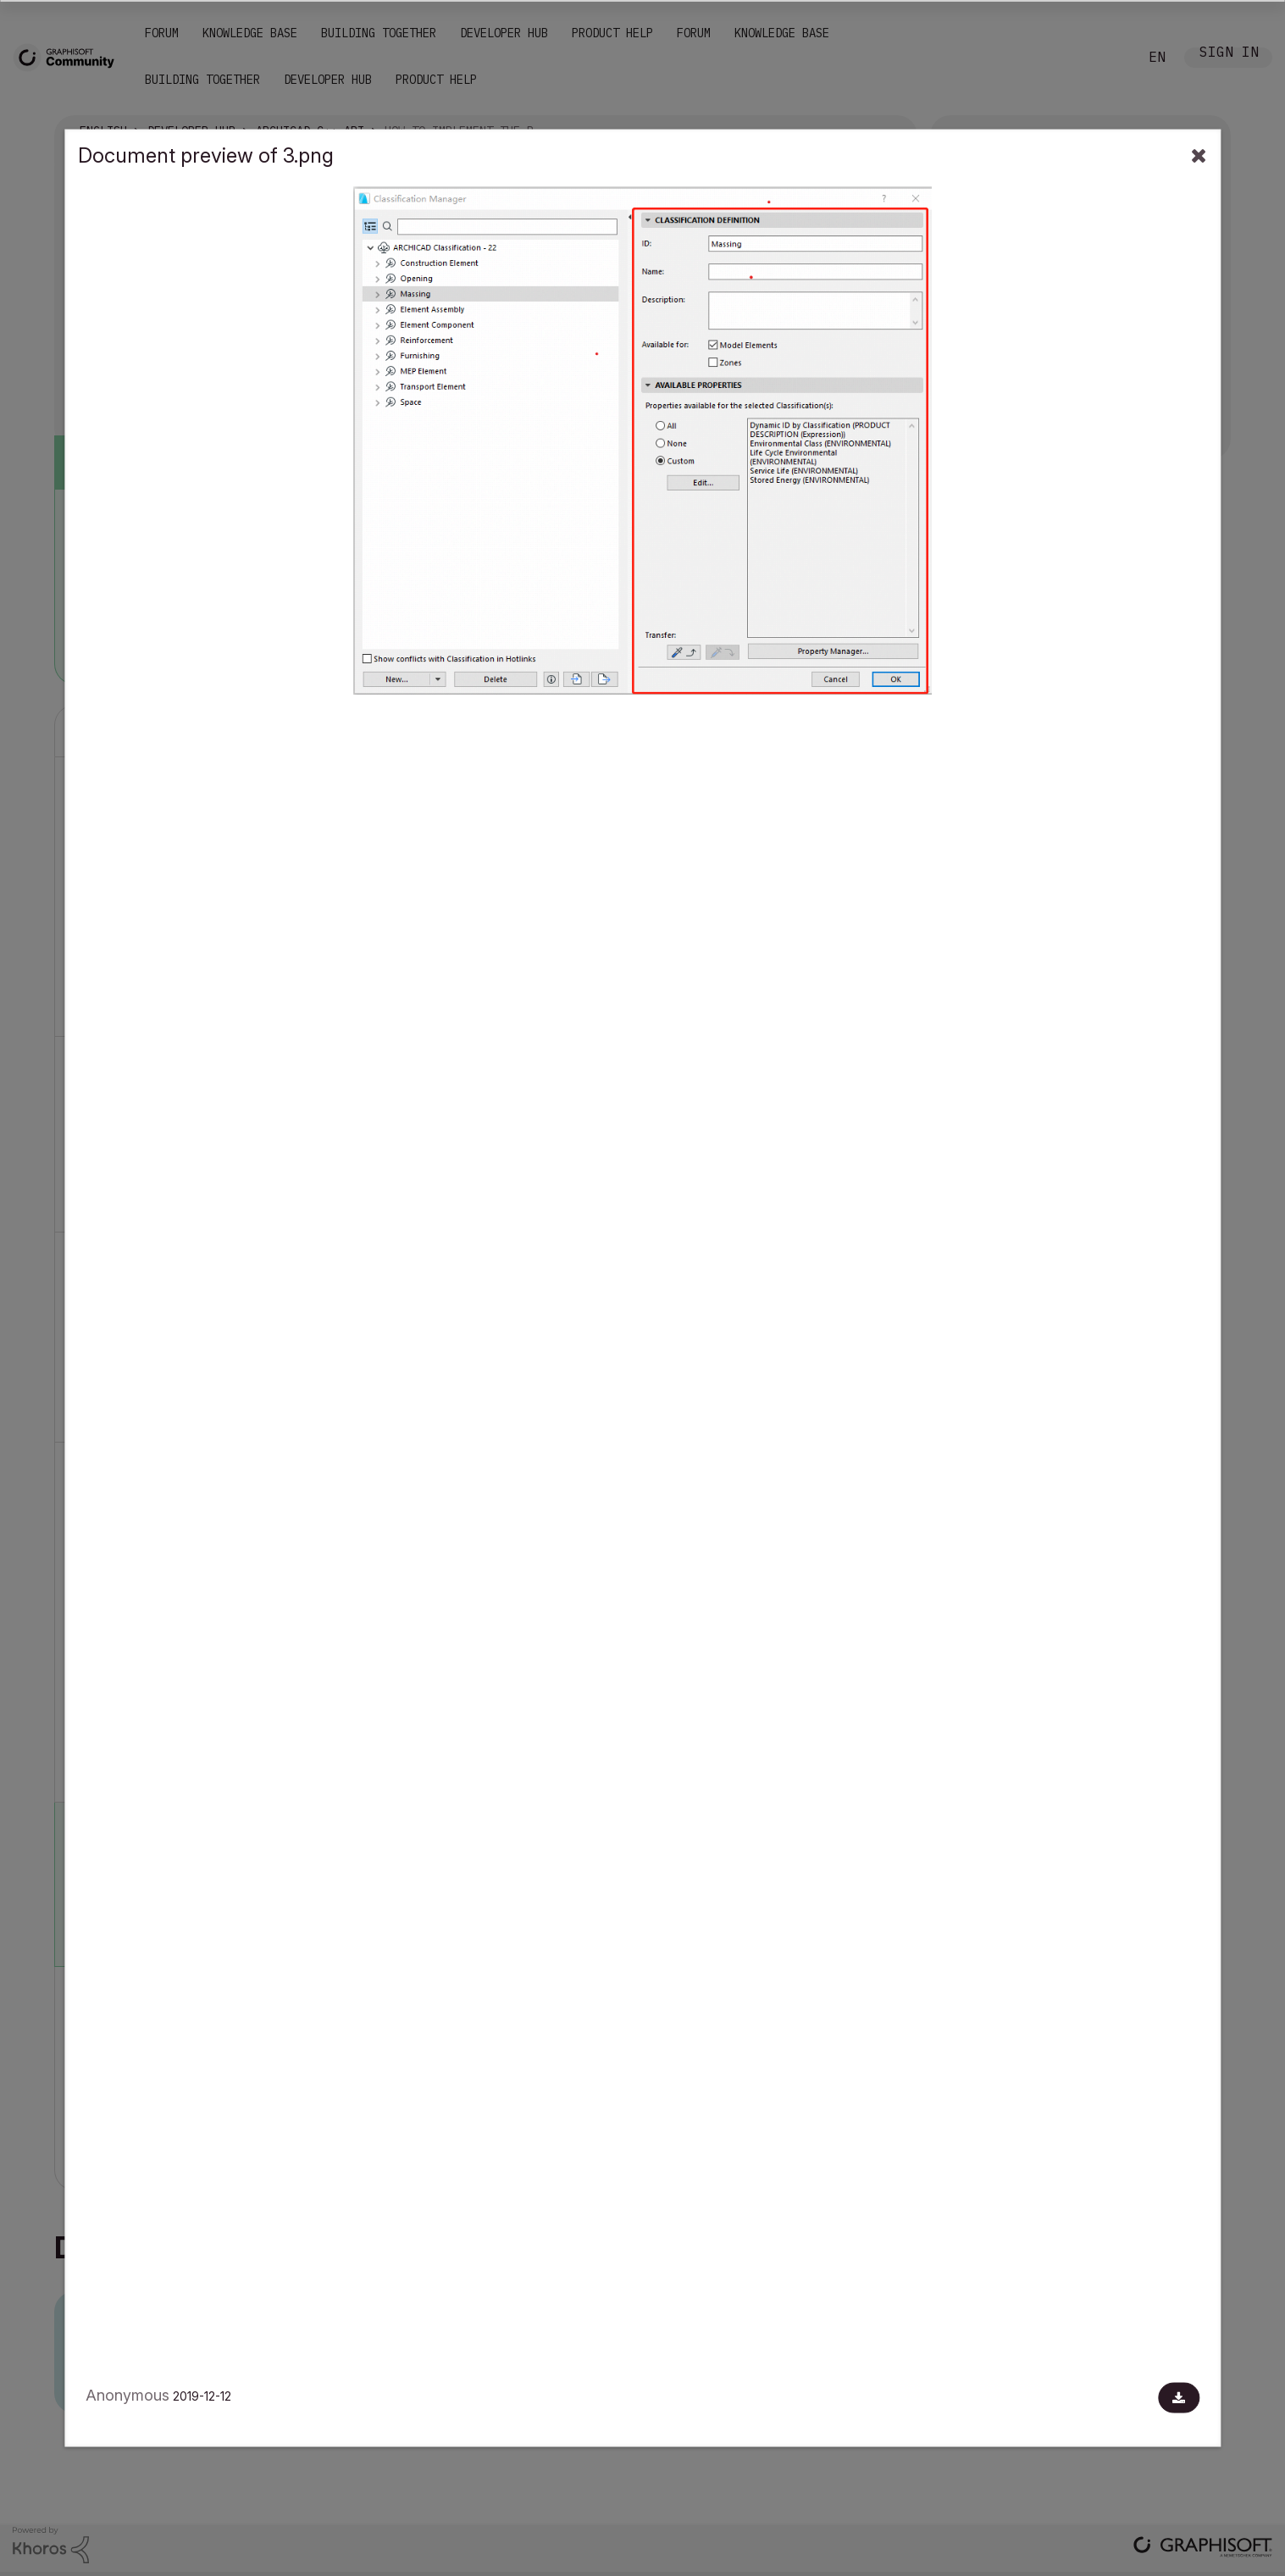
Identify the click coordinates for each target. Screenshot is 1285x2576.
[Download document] (1178, 2398)
